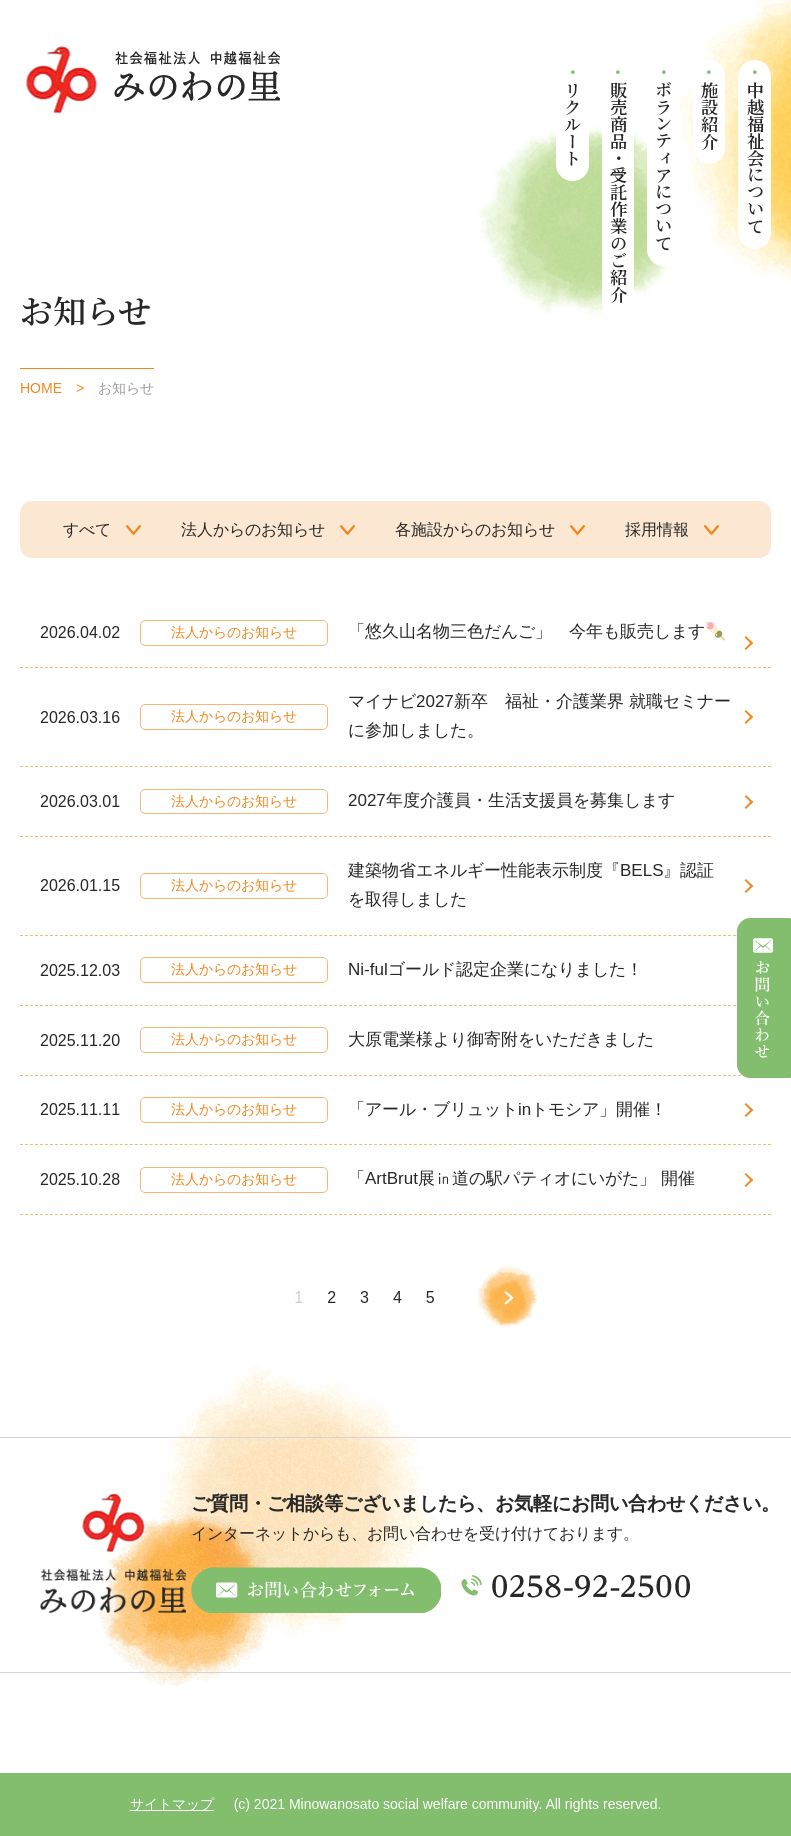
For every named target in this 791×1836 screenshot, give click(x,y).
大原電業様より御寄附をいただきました (501, 1039)
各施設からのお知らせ (475, 529)
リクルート (573, 123)
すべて (87, 529)
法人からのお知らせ (253, 529)
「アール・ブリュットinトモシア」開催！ (507, 1109)
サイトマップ (172, 1804)
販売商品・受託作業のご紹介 (618, 191)
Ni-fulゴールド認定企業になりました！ (495, 969)
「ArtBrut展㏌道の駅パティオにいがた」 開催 (521, 1178)
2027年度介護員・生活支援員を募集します (511, 800)
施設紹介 (709, 115)
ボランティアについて (664, 166)
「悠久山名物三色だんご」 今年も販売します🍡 (537, 631)
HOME (41, 388)
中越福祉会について (755, 157)
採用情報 (657, 529)
